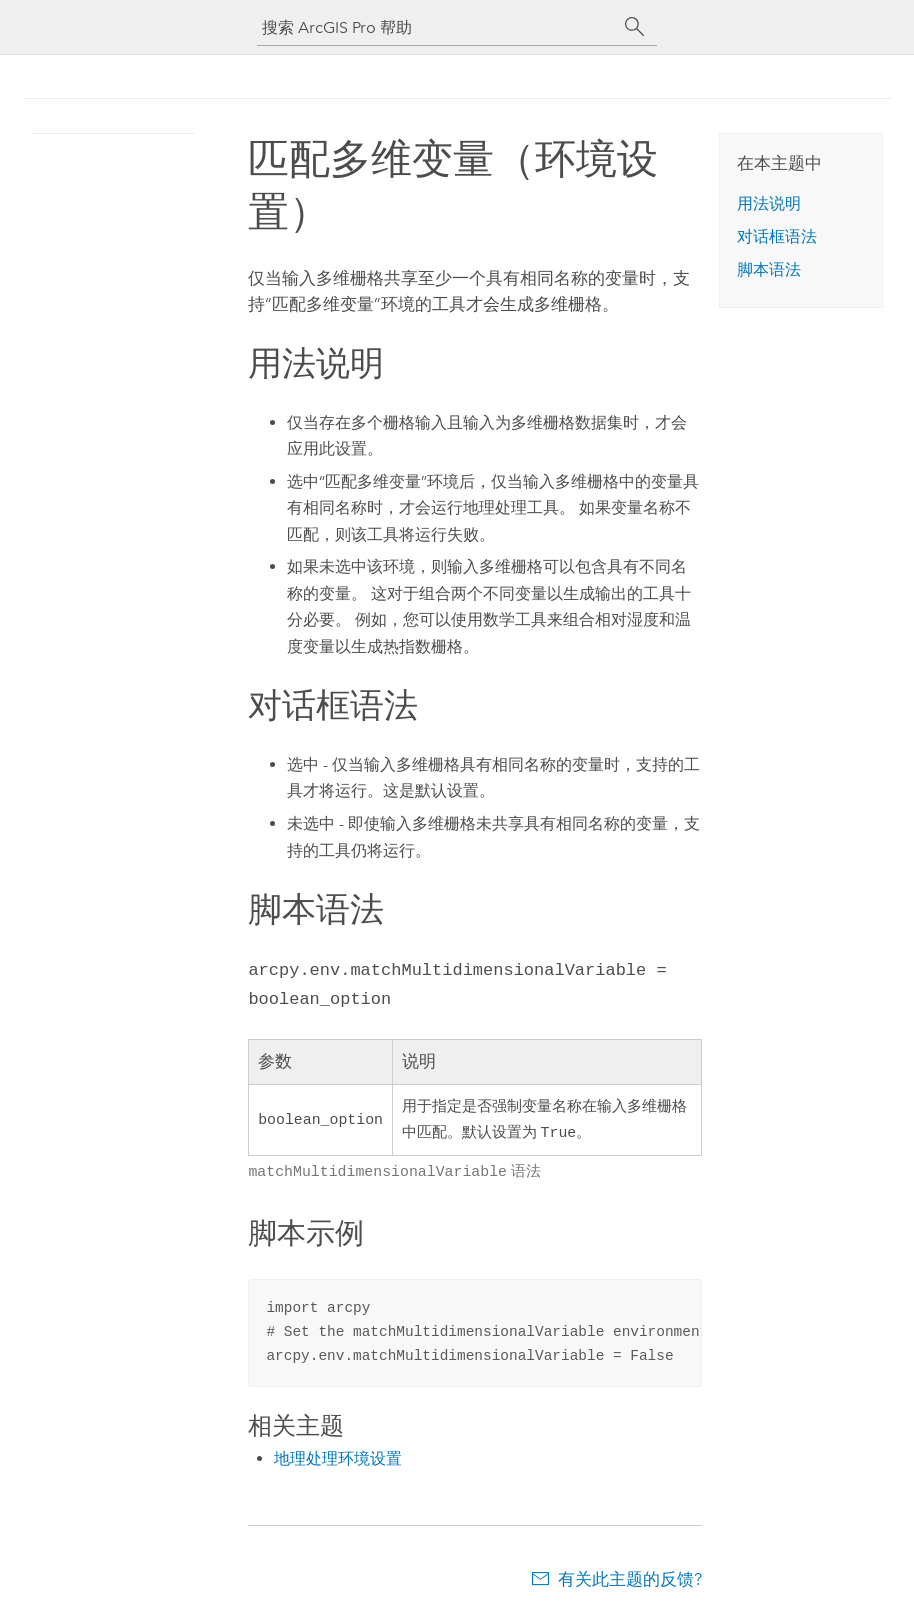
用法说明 (769, 203)
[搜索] (635, 27)
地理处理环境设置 (338, 1456)
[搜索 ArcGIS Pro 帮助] (437, 27)
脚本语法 (769, 269)
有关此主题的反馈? (630, 1577)
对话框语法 (777, 236)
